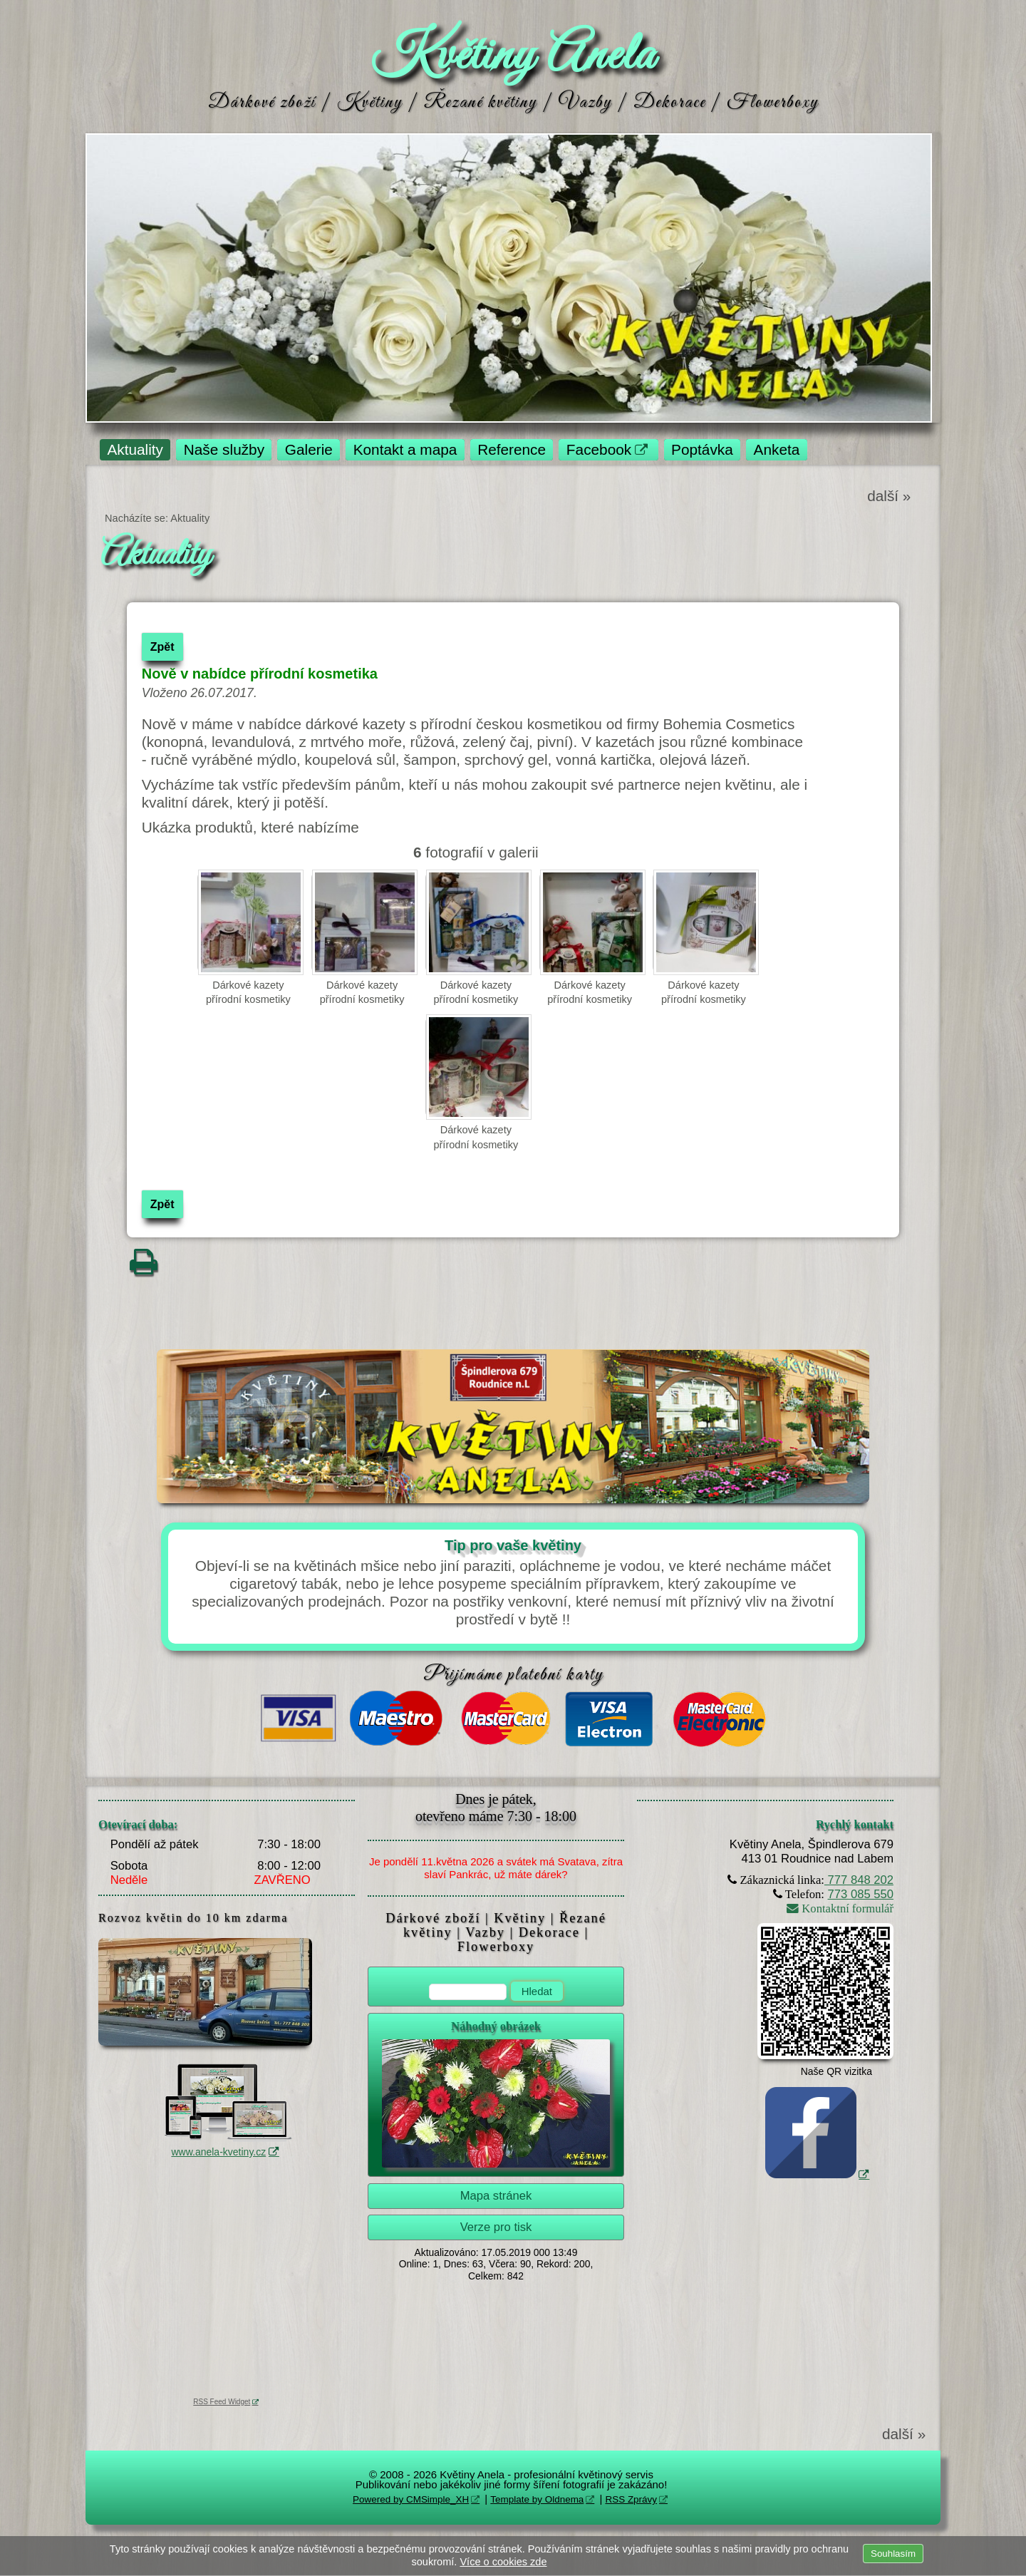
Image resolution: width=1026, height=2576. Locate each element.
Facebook (598, 449)
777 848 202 (858, 1880)
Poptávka (702, 449)
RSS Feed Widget (221, 2402)
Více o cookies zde (503, 2561)
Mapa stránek (496, 2196)
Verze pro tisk (496, 2227)
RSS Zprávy (631, 2499)
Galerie (309, 449)
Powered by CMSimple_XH (411, 2499)
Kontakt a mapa (405, 449)
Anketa (777, 449)
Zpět (162, 647)
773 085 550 (860, 1894)
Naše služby (224, 449)
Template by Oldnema (537, 2499)
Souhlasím (893, 2553)
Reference (511, 449)
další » (889, 496)
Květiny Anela (513, 56)
